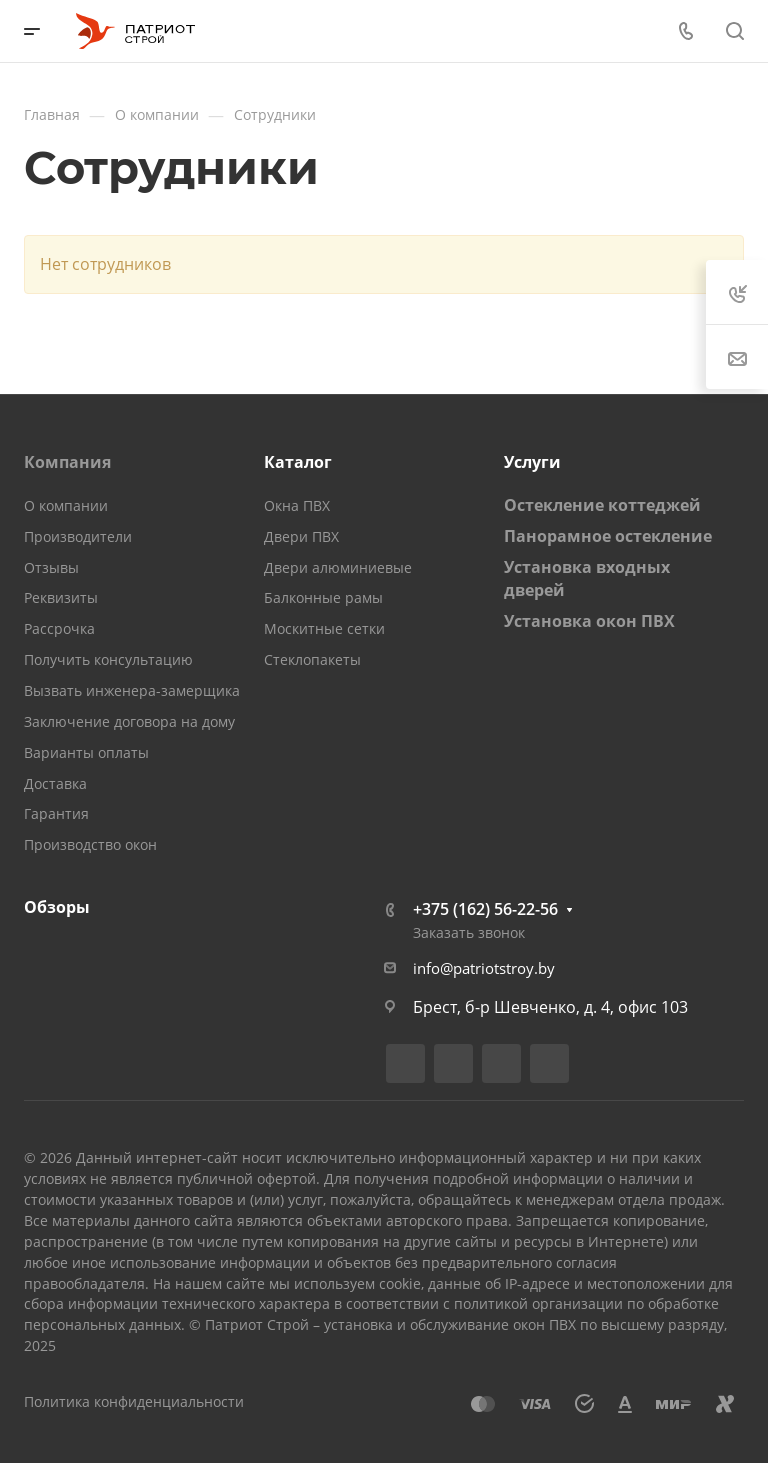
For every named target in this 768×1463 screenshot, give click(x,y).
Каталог (298, 462)
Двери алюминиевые (338, 567)
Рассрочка (59, 628)
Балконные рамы (323, 597)
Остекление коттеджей (602, 505)
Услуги (532, 462)
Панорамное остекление (608, 536)
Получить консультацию (108, 659)
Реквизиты (61, 597)
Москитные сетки (324, 628)
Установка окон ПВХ (589, 621)
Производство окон (90, 844)
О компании (66, 505)
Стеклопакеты (312, 659)
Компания (67, 462)
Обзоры (57, 907)
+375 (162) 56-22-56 (485, 909)
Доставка (55, 783)
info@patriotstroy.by (484, 968)
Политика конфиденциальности (134, 1401)
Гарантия (56, 813)
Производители (78, 536)
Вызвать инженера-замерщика (132, 690)
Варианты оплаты (86, 752)
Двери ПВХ (301, 536)
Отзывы (51, 567)
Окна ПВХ (297, 505)
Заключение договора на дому (129, 721)
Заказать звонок (469, 932)
